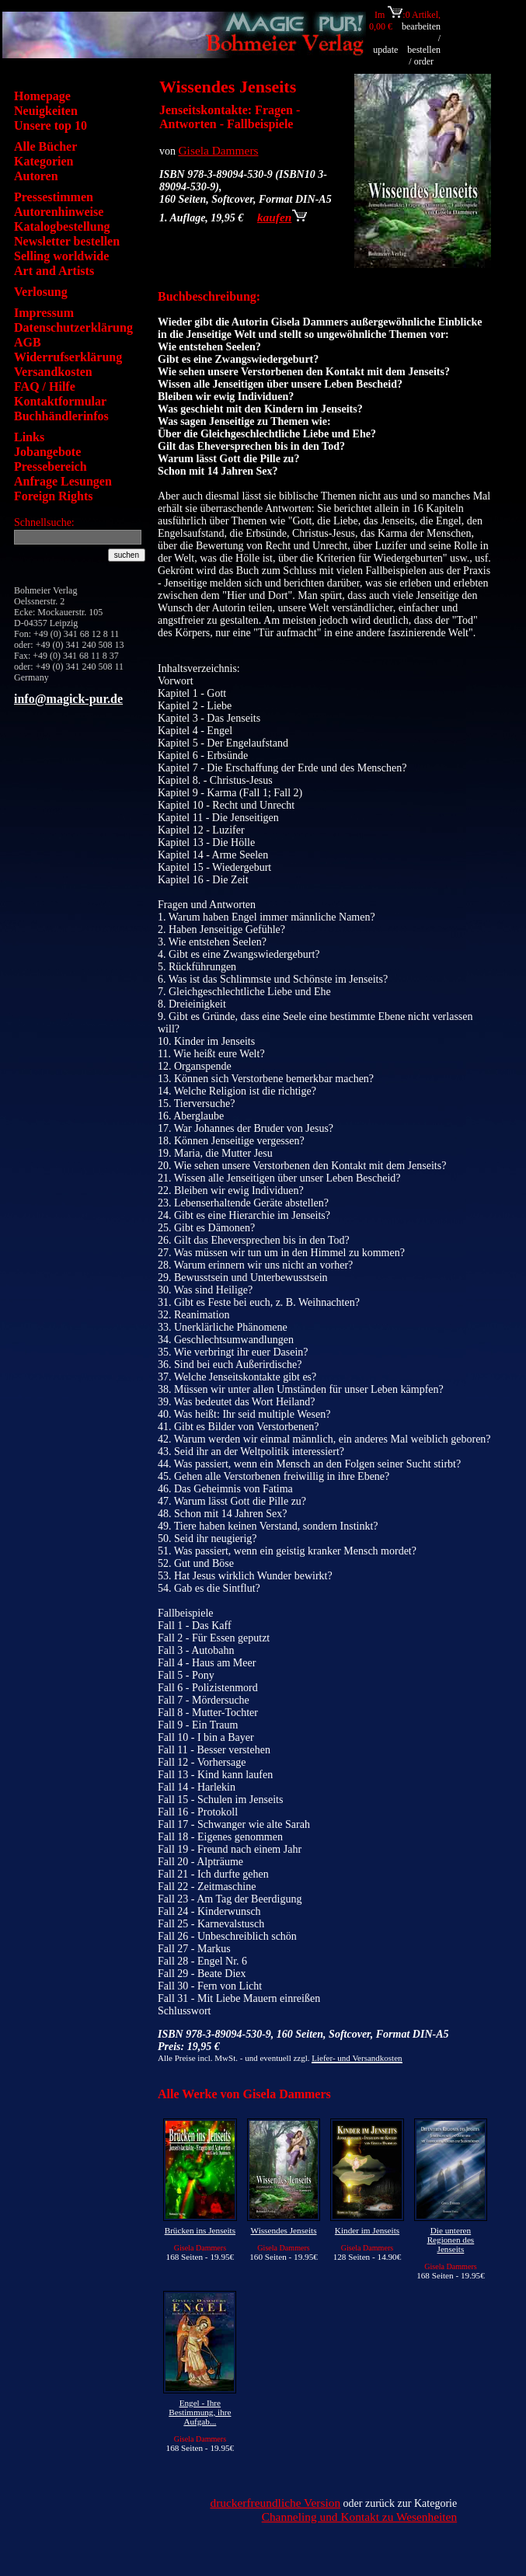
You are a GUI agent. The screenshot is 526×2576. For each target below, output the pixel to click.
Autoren (36, 176)
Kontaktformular (60, 401)
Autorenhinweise (58, 211)
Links (29, 437)
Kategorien (43, 161)
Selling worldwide (61, 256)
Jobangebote (47, 451)
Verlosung (41, 291)
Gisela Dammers (219, 150)
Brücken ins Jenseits (200, 2230)
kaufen (282, 217)
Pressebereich (50, 466)
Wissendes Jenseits (284, 2230)
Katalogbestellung (62, 226)
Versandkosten (53, 371)
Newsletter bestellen (67, 241)
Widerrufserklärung (68, 357)
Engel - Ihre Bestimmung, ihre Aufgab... (200, 2412)
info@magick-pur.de (68, 698)
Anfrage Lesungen (63, 481)
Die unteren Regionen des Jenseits (451, 2240)
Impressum (44, 312)
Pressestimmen (53, 197)
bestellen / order (424, 55)
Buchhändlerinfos (61, 416)
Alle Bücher (45, 146)
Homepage (42, 96)
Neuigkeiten (46, 110)
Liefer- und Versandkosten (357, 2058)
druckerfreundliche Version (275, 2502)
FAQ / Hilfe (44, 386)
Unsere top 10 (50, 125)
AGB (27, 342)
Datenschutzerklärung (73, 327)
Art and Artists (54, 270)
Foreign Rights (53, 496)
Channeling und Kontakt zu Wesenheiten (360, 2516)
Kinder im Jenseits (367, 2230)
